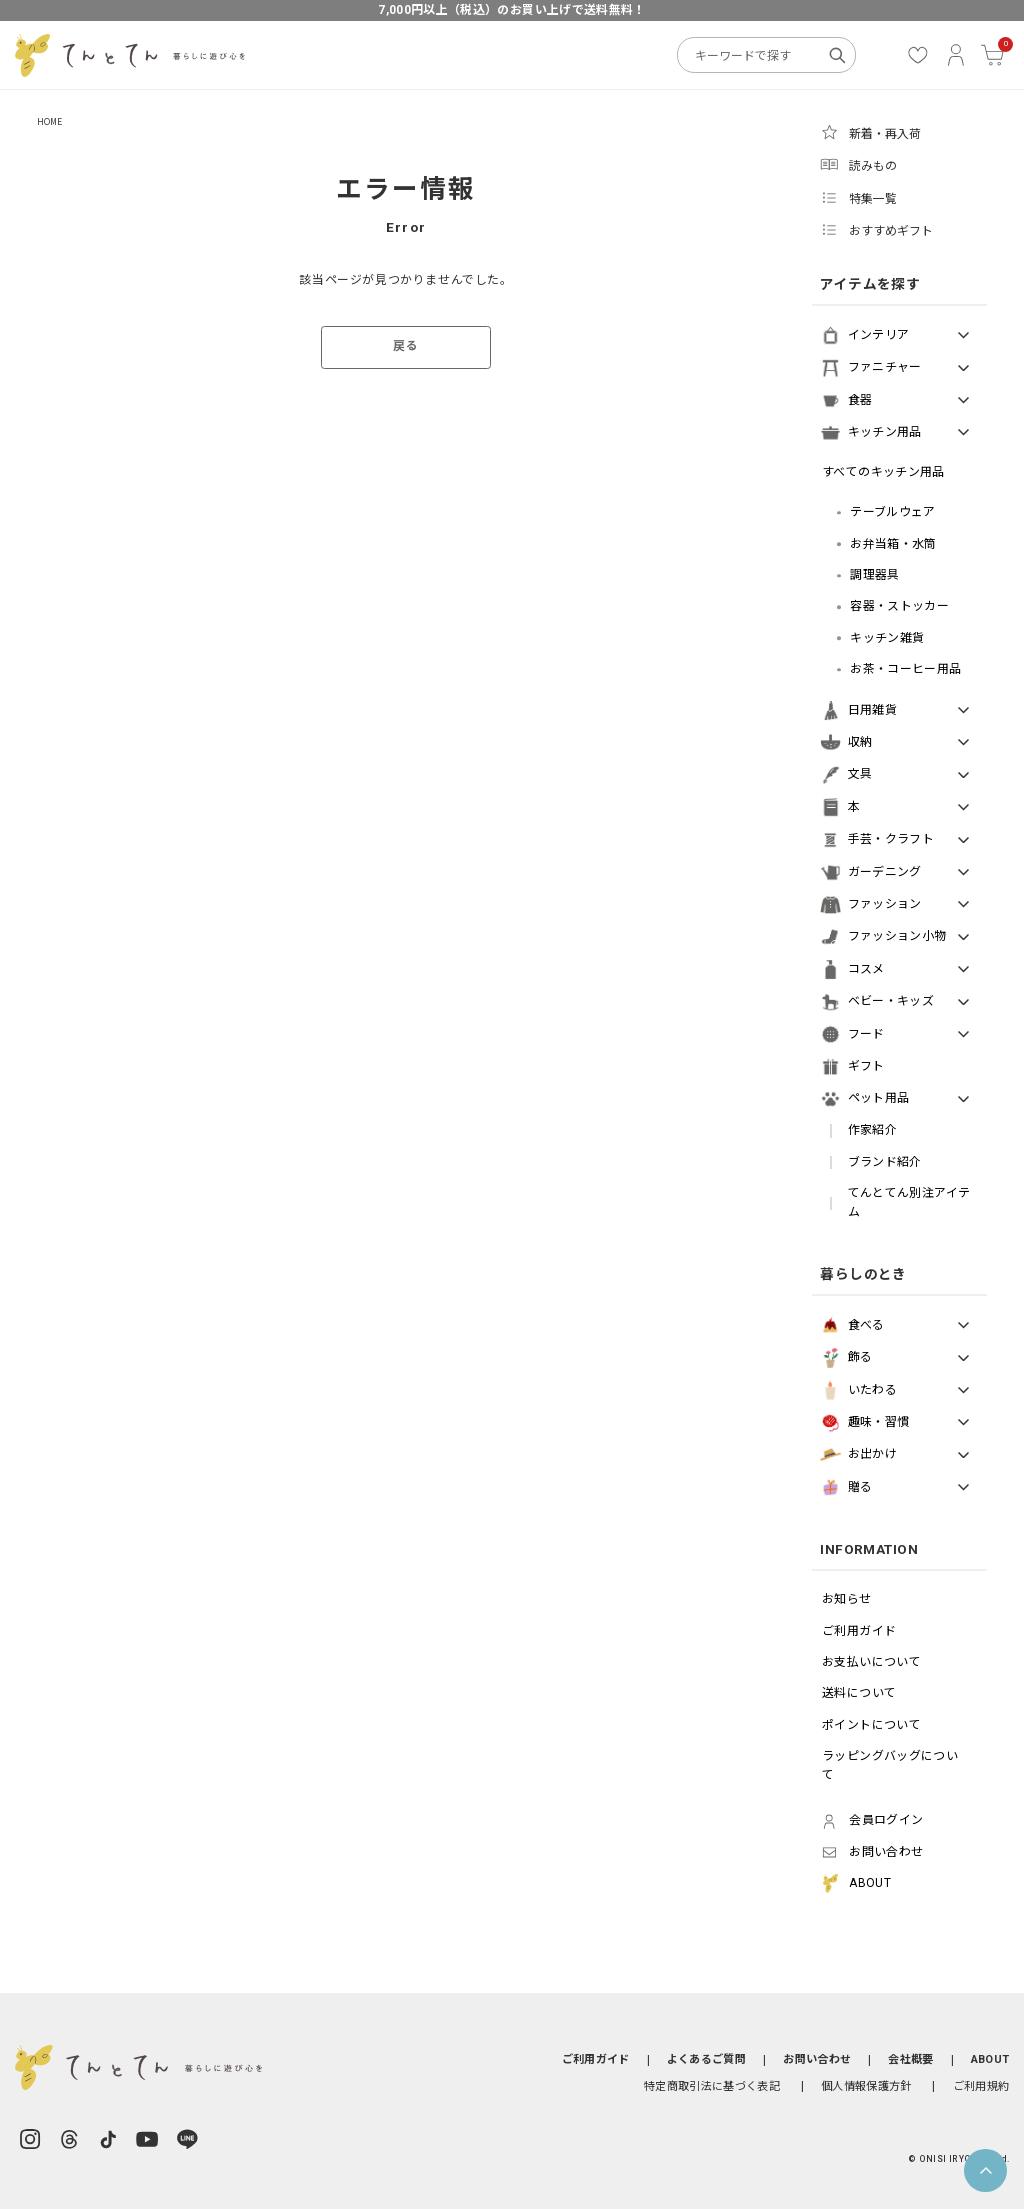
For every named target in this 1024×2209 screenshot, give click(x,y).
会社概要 (910, 2059)
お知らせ (846, 1599)
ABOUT (990, 2059)
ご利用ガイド (859, 1631)
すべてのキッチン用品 (883, 472)
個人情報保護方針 (866, 2086)
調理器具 (874, 575)
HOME (50, 121)
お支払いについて (871, 1662)
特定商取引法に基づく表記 (712, 2086)
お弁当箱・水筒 (893, 544)
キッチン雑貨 (887, 638)
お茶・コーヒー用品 (905, 669)
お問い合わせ (817, 2059)
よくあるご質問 (706, 2059)
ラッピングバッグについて (890, 1765)
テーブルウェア (893, 512)
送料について (859, 1693)
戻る (405, 346)
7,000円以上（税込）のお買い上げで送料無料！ (512, 10)
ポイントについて (871, 1725)
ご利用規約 (981, 2086)
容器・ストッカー (899, 606)
